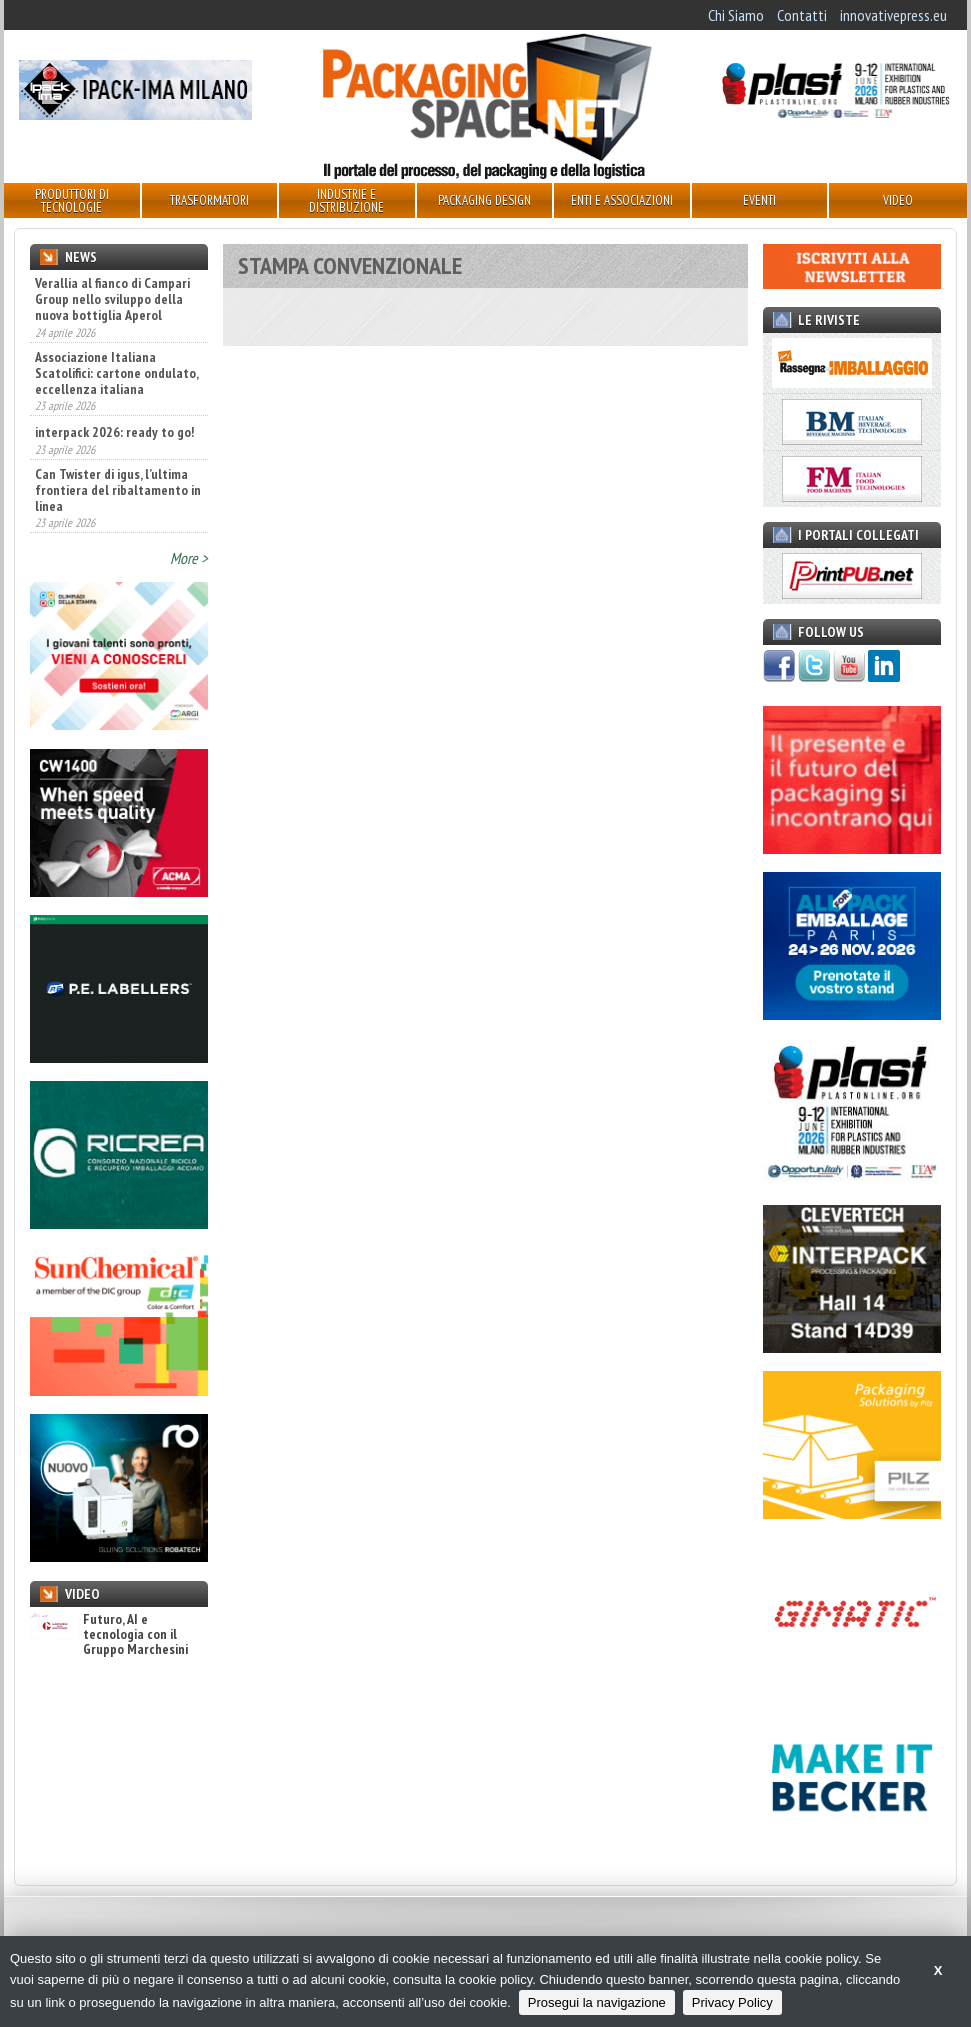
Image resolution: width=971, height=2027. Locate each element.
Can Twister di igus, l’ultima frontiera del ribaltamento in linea (118, 490)
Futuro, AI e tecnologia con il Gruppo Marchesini (109, 1635)
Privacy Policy (732, 2002)
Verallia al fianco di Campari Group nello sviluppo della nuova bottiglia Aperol (112, 299)
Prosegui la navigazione (597, 2002)
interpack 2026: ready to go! (114, 432)
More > (189, 558)
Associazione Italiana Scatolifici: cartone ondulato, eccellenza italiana (116, 373)
